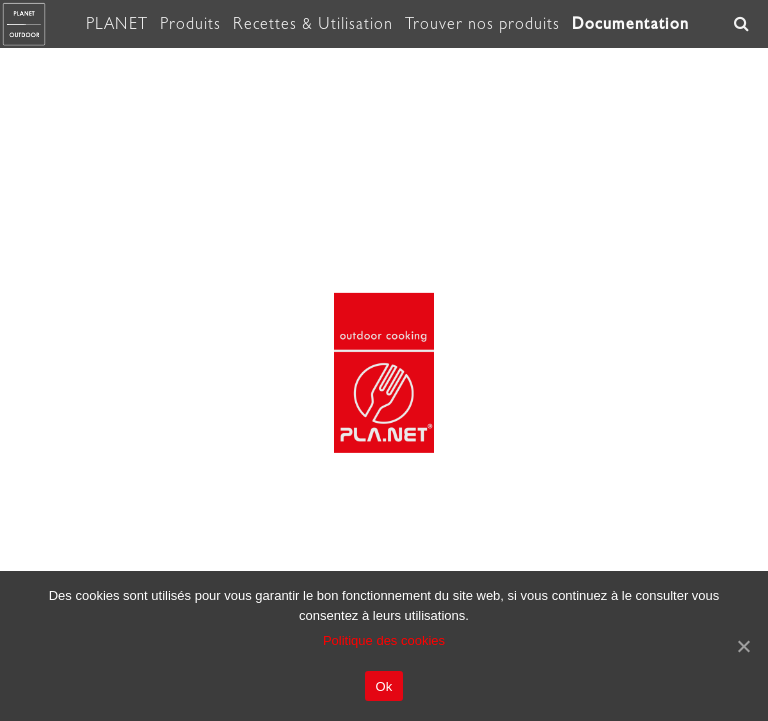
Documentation (630, 23)
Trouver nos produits (482, 24)
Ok (383, 686)
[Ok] (743, 646)
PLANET (117, 24)
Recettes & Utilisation (313, 24)
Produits (190, 24)
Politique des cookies (384, 640)
